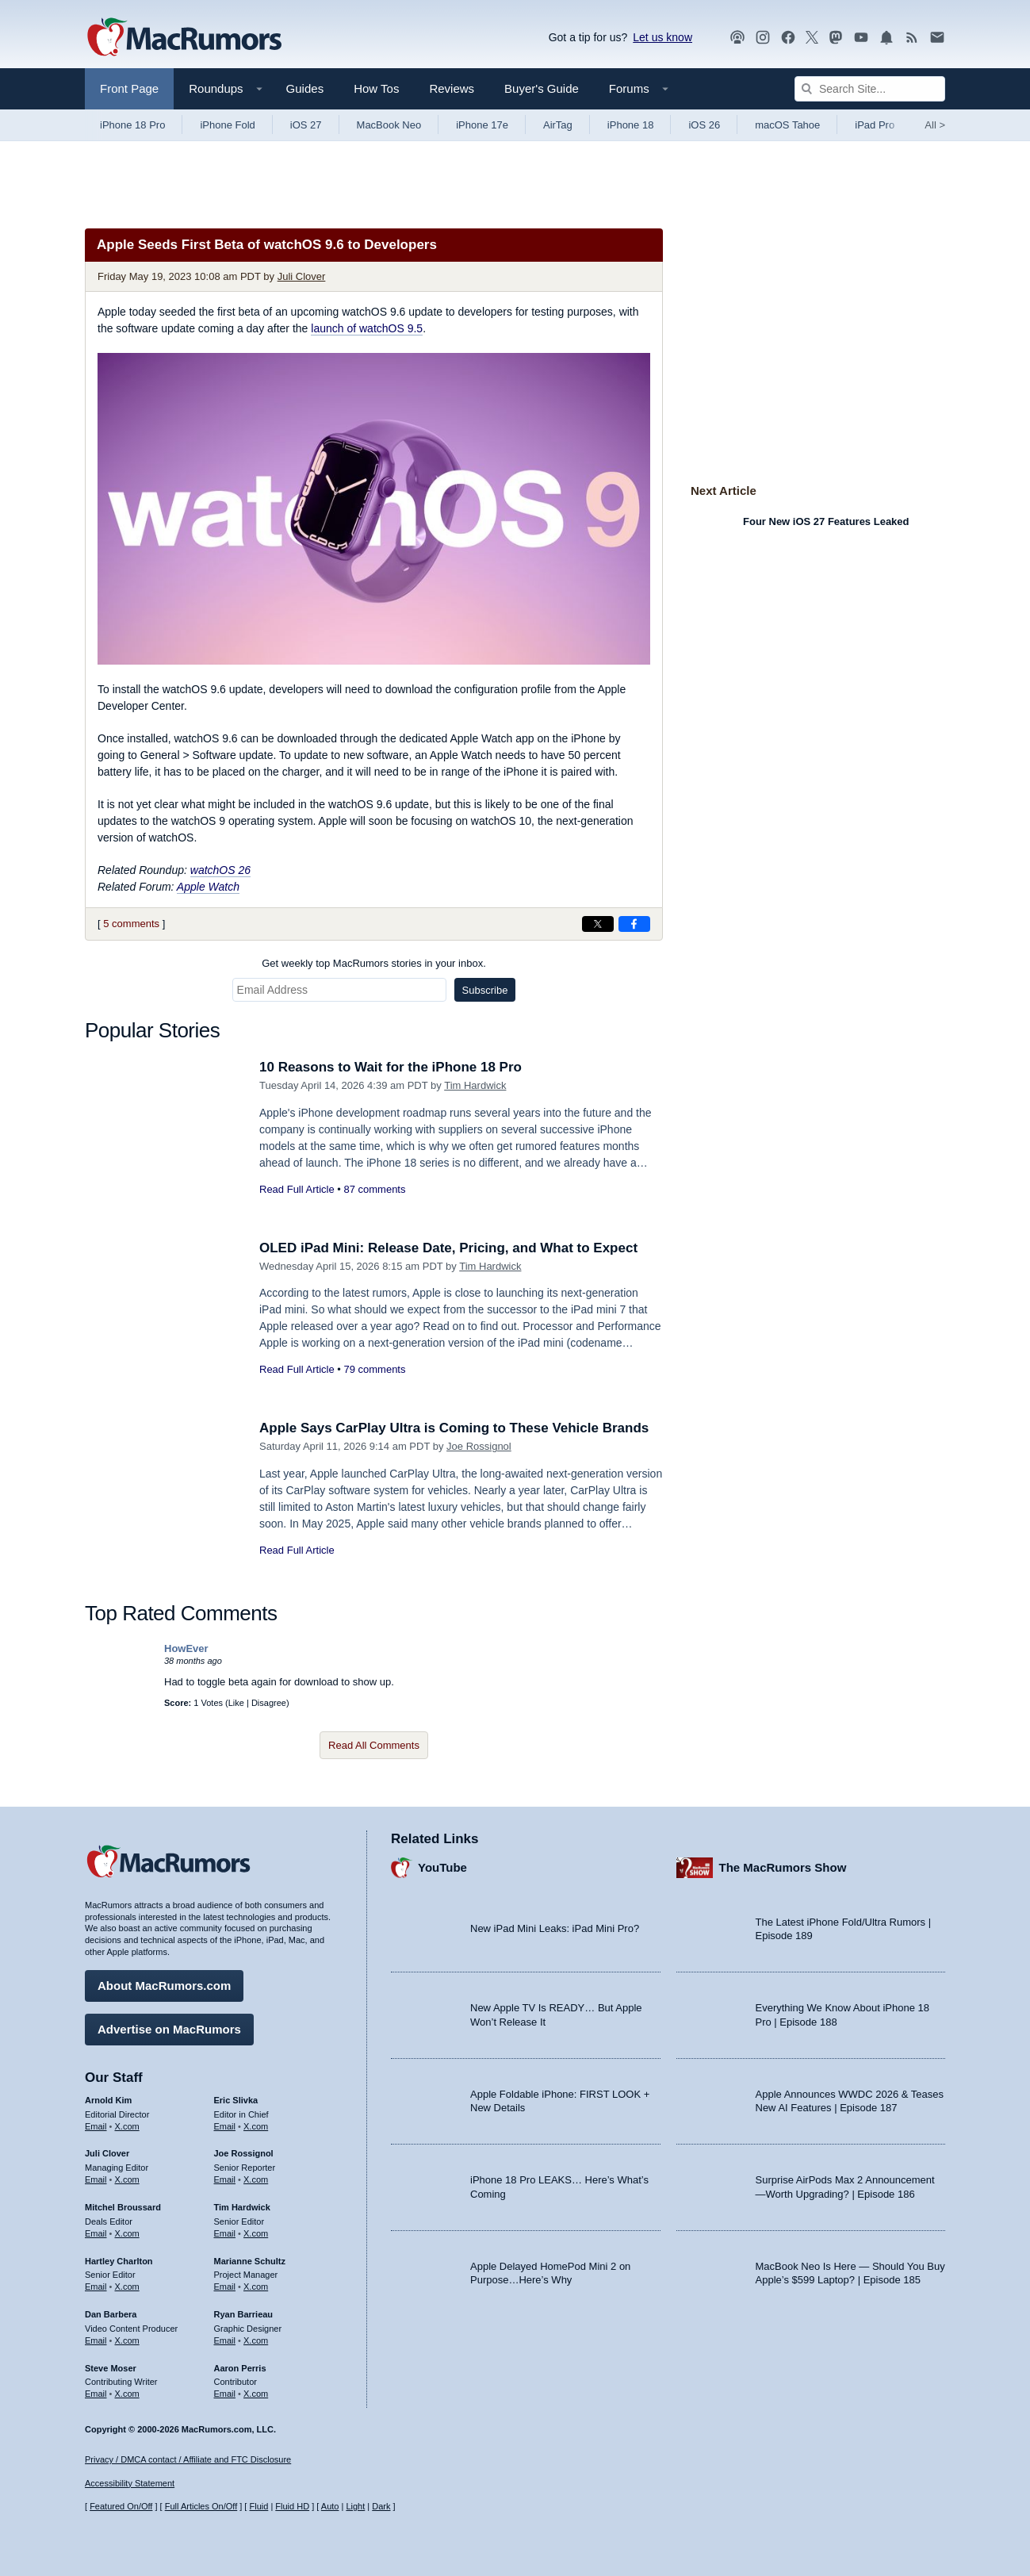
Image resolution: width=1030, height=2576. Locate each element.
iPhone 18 (630, 125)
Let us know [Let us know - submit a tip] (662, 37)
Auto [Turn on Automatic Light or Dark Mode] (330, 2506)
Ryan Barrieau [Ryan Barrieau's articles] (244, 2314)
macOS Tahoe (787, 125)
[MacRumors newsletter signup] (937, 37)
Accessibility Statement (129, 2483)
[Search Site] (870, 89)
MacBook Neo (389, 125)
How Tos (376, 88)
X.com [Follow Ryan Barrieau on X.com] (255, 2340)
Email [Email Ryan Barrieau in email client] (225, 2340)
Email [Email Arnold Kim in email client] (96, 2126)
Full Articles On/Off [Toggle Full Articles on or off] (201, 2506)
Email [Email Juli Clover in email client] (96, 2179)
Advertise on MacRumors (169, 2029)
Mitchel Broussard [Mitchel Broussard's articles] (123, 2207)
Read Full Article (297, 1189)
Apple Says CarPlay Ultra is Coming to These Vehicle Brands (454, 1428)
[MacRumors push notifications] (886, 37)
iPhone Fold (227, 125)
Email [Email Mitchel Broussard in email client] (96, 2233)
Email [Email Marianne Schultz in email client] (225, 2286)
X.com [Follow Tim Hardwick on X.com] (255, 2233)
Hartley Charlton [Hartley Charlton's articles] (119, 2261)
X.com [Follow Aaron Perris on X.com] (255, 2393)
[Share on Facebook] (634, 924)
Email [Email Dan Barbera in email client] (96, 2340)
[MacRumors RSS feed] (912, 37)
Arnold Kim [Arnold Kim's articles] (108, 2100)
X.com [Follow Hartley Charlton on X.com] (127, 2286)
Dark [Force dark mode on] (381, 2506)
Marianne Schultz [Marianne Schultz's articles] (249, 2261)
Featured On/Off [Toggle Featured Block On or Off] (121, 2506)
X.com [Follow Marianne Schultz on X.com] (255, 2286)
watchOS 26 (220, 870)
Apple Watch (208, 886)
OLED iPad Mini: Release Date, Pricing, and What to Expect (448, 1247)
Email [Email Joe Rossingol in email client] (225, 2179)
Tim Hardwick (475, 1085)
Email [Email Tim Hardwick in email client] (225, 2233)
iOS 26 (704, 125)
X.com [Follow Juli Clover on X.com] (127, 2179)
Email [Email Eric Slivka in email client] (225, 2126)
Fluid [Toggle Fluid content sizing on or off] (258, 2506)
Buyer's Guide (541, 88)
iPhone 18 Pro (132, 125)
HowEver (186, 1648)
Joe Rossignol (478, 1446)
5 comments (131, 924)
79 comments (374, 1369)
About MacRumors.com (164, 1985)
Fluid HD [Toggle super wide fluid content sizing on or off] (292, 2506)
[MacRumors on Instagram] (763, 37)
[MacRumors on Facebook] (788, 37)
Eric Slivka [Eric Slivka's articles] (236, 2100)
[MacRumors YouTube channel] (861, 37)
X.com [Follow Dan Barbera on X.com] (127, 2340)
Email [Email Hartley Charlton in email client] (96, 2286)
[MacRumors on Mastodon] (836, 37)
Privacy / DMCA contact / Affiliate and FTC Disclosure (188, 2459)
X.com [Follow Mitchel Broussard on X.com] (127, 2233)
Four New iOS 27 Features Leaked (826, 521)
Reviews (451, 88)
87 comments (374, 1189)
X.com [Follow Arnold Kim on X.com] (127, 2126)
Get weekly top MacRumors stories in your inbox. (374, 963)
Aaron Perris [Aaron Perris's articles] (240, 2368)
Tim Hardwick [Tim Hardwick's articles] (242, 2207)
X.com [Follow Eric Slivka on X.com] (255, 2126)
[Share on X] (598, 924)
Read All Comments (373, 1745)
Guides (305, 88)
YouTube (442, 1867)
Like (236, 1703)
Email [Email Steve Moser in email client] (96, 2393)
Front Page (129, 88)
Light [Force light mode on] (355, 2506)
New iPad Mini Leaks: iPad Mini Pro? (554, 1928)
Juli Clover (302, 276)
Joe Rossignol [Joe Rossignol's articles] (244, 2153)
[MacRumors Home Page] (184, 38)
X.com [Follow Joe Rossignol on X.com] (255, 2179)
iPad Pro (874, 125)
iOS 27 (306, 125)
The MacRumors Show (783, 1867)
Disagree (268, 1703)
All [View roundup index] (935, 125)
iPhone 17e (482, 125)
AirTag (557, 125)
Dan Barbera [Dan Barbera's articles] (110, 2314)
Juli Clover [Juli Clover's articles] (107, 2153)
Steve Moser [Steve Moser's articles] (110, 2368)
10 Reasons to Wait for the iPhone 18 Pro (390, 1067)
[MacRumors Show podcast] (737, 37)
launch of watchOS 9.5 (367, 328)
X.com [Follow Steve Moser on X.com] (127, 2393)
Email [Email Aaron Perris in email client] (225, 2393)
